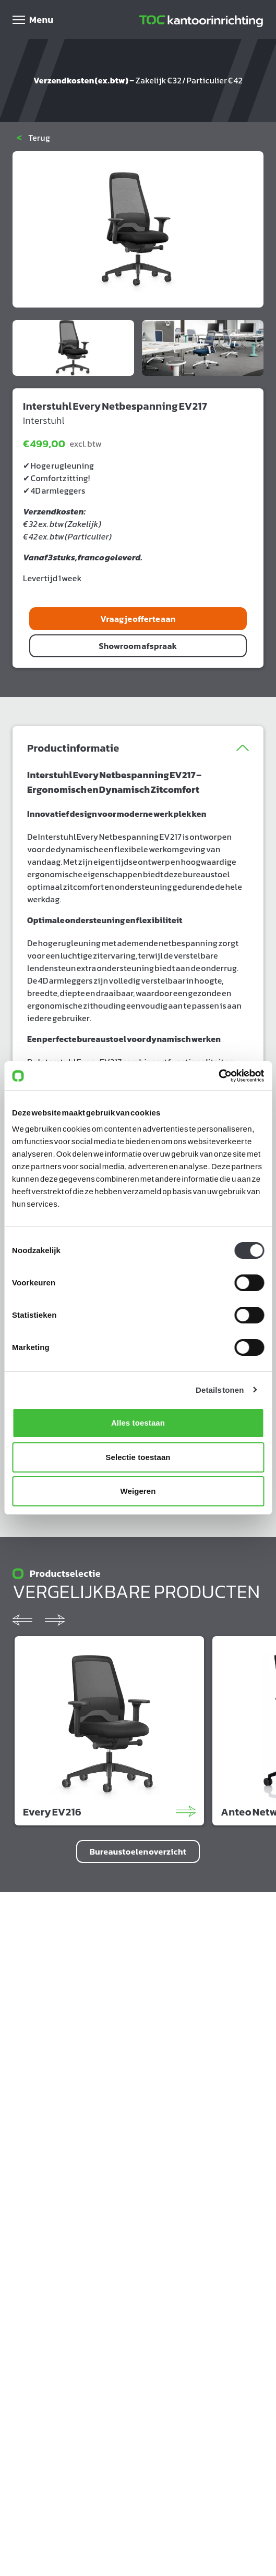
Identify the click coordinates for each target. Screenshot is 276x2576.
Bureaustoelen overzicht (138, 1851)
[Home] (201, 19)
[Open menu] (33, 19)
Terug (33, 137)
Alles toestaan (138, 1422)
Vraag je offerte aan (137, 618)
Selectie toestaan (137, 1457)
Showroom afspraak (138, 646)
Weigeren (137, 1491)
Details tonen (220, 1389)
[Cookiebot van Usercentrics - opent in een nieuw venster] (218, 1076)
